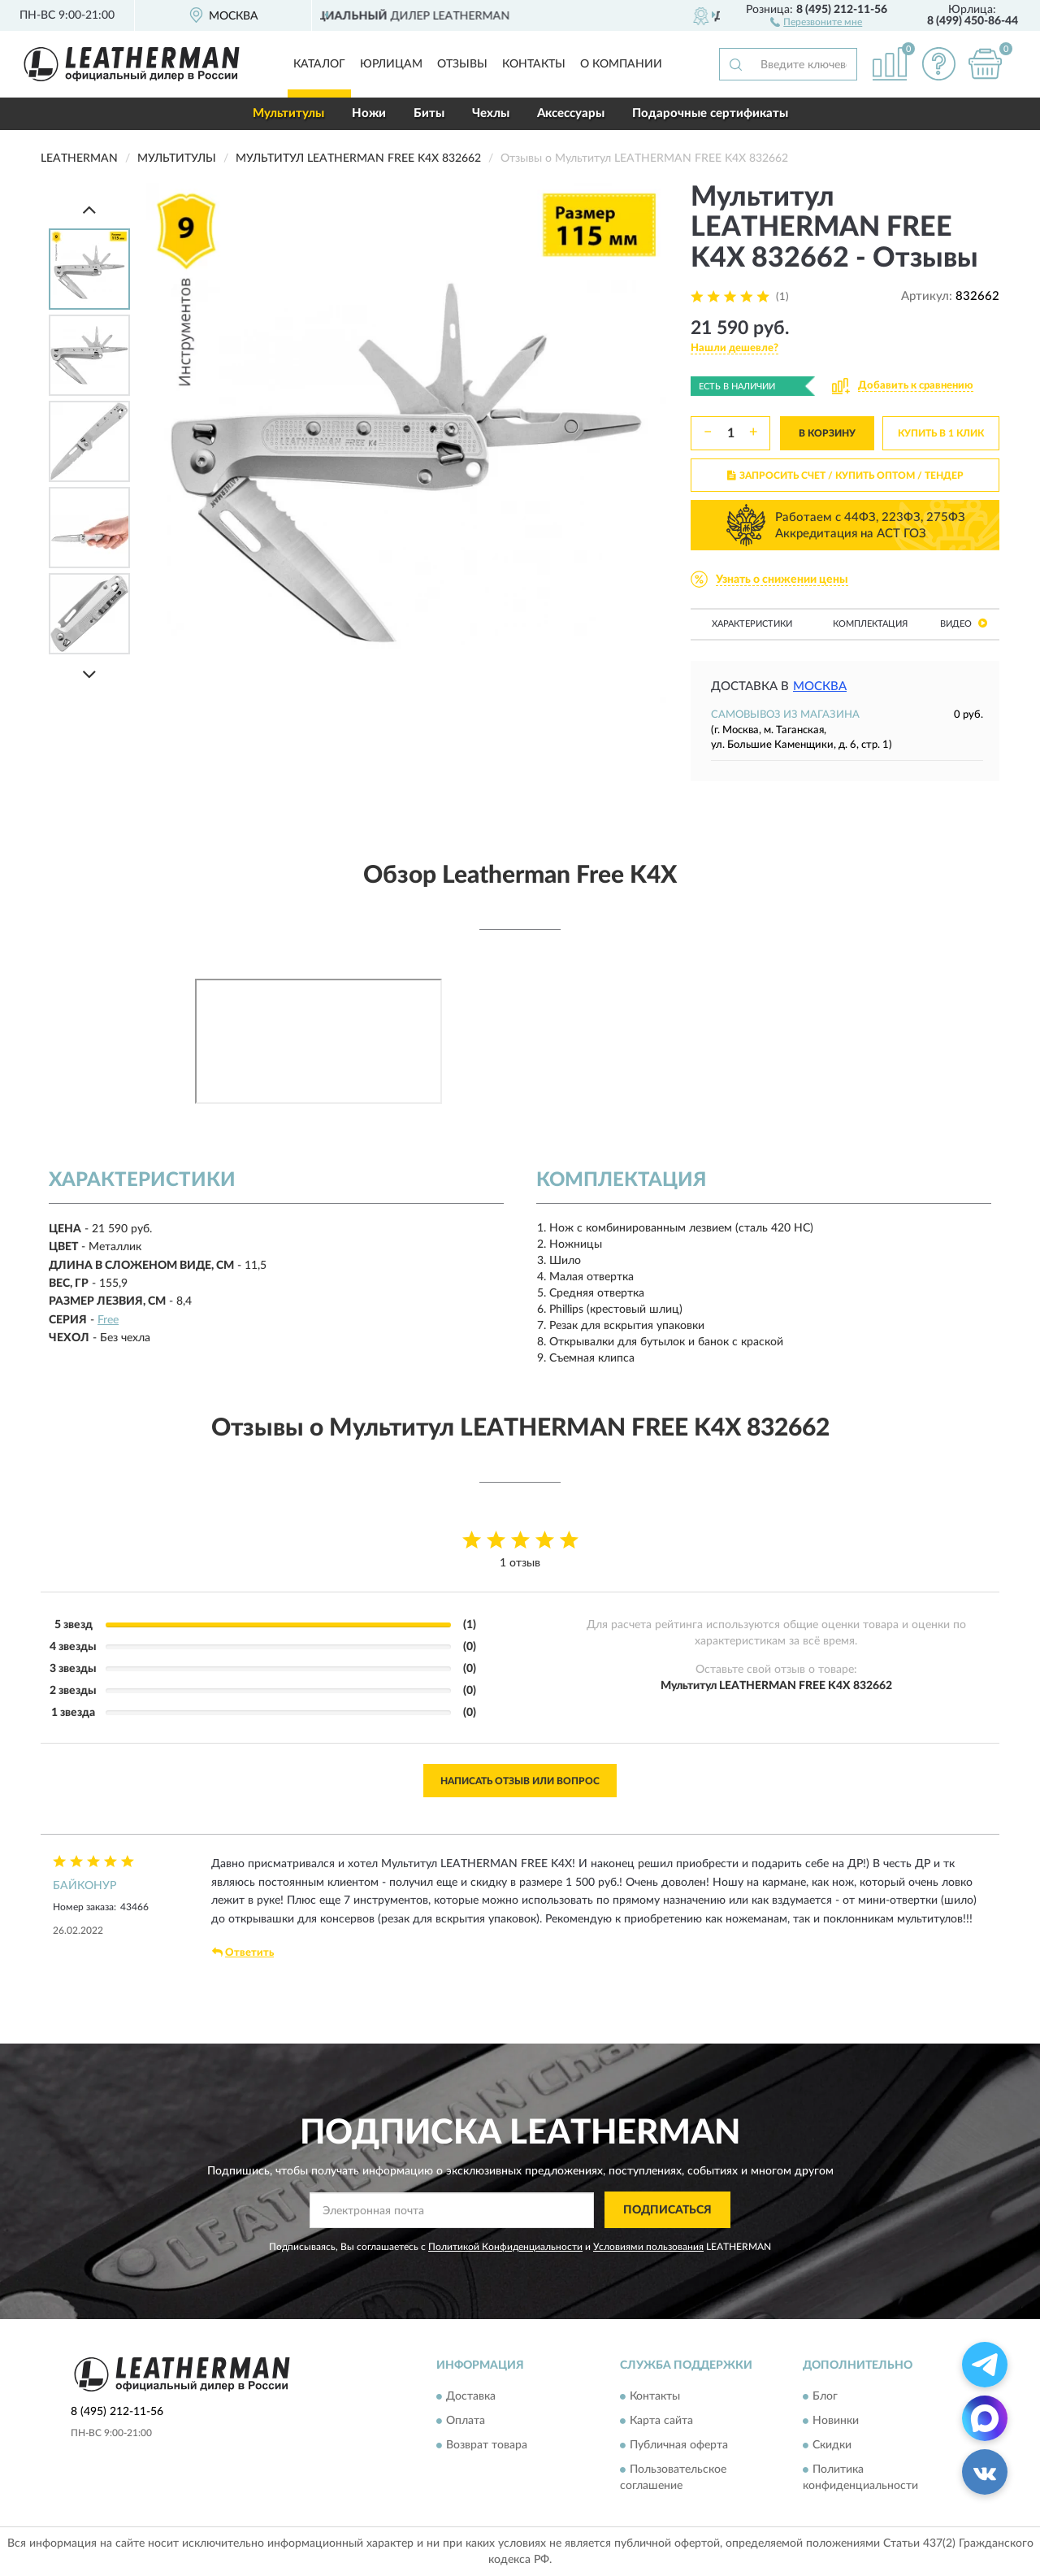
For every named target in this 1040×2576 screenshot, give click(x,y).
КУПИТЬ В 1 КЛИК (941, 433)
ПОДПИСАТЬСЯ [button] (667, 2210)
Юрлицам (391, 64)
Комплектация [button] (870, 623)
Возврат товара (486, 2446)
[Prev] (89, 209)
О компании (621, 64)
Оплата (465, 2421)
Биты (429, 113)
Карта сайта (661, 2421)
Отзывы (462, 64)
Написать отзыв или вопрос (520, 1781)
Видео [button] (963, 623)
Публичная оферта (679, 2446)
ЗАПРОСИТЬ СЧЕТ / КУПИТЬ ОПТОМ (845, 475)
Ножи (369, 113)
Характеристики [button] (752, 623)
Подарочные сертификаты (710, 113)
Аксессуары (570, 113)
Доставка (471, 2397)
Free (108, 1320)
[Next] (89, 674)
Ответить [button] (243, 1952)
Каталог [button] (319, 64)
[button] (816, 21)
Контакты (534, 64)
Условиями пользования (648, 2247)
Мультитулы (288, 113)
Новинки (835, 2421)
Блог (825, 2397)
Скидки (832, 2446)
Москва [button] (820, 686)
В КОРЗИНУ (827, 433)
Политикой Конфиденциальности (505, 2247)
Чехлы (490, 113)
